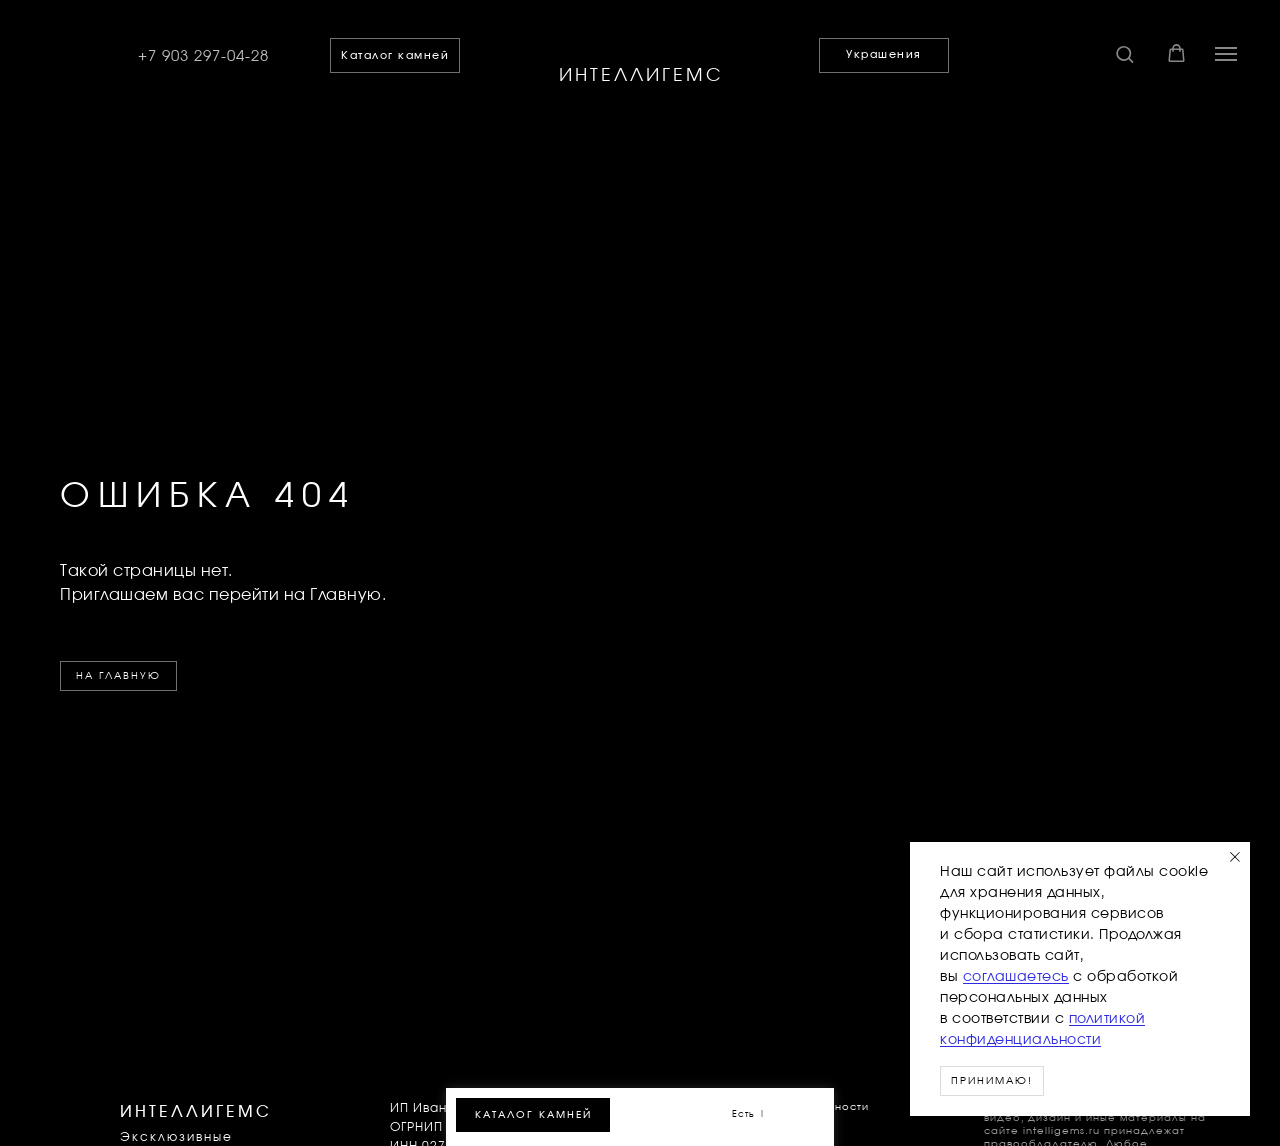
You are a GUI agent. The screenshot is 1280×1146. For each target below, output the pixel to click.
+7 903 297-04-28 (203, 56)
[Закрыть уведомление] (1235, 857)
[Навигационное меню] (1226, 54)
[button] (1124, 53)
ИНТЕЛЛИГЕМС (641, 76)
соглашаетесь (1016, 977)
